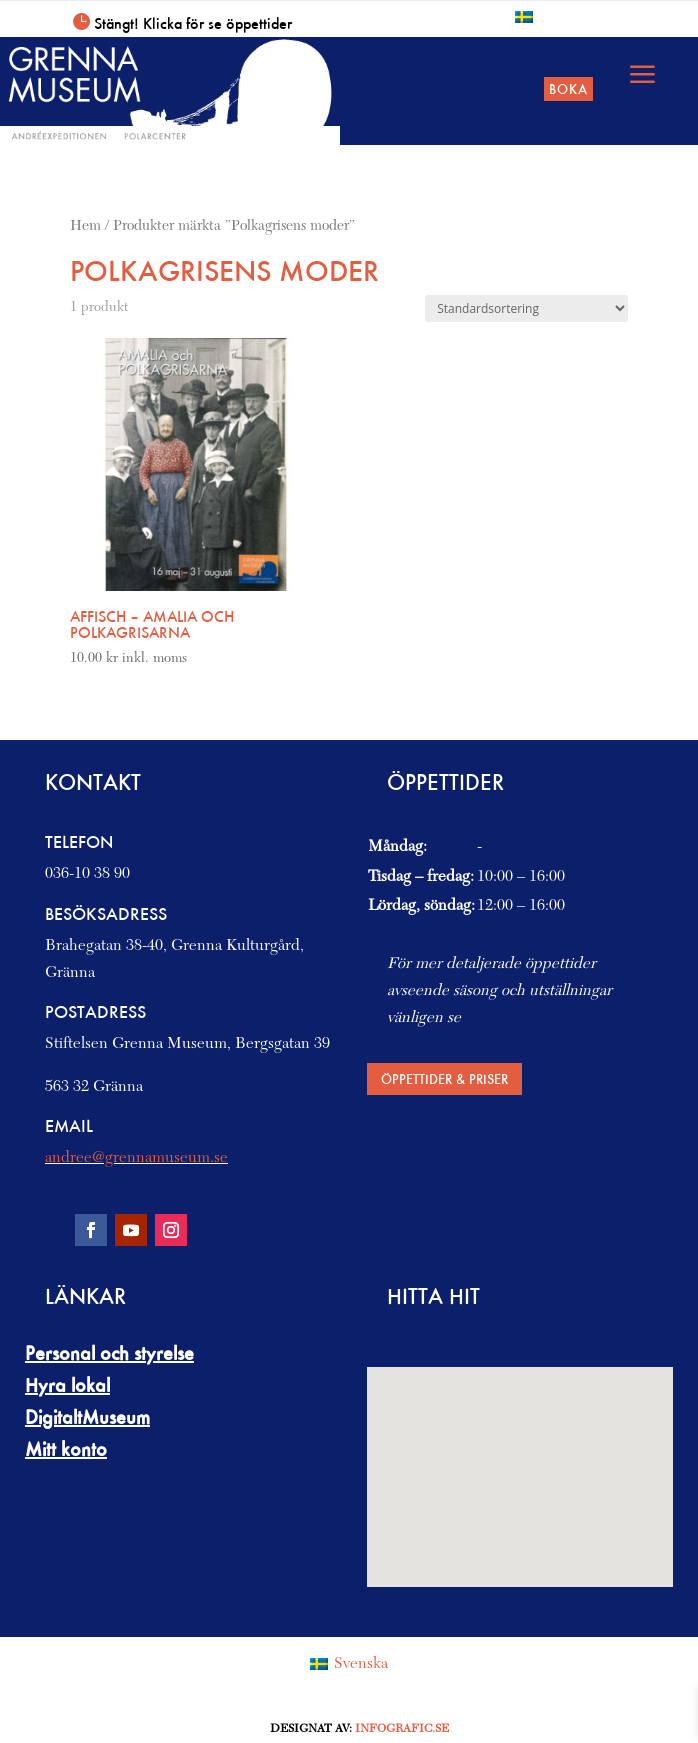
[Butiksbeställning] (526, 308)
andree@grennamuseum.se (136, 1158)
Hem (85, 226)
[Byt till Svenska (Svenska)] (349, 1665)
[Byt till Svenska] (524, 16)
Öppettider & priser (444, 1078)
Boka (568, 88)
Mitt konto (66, 1449)
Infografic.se (402, 1729)
